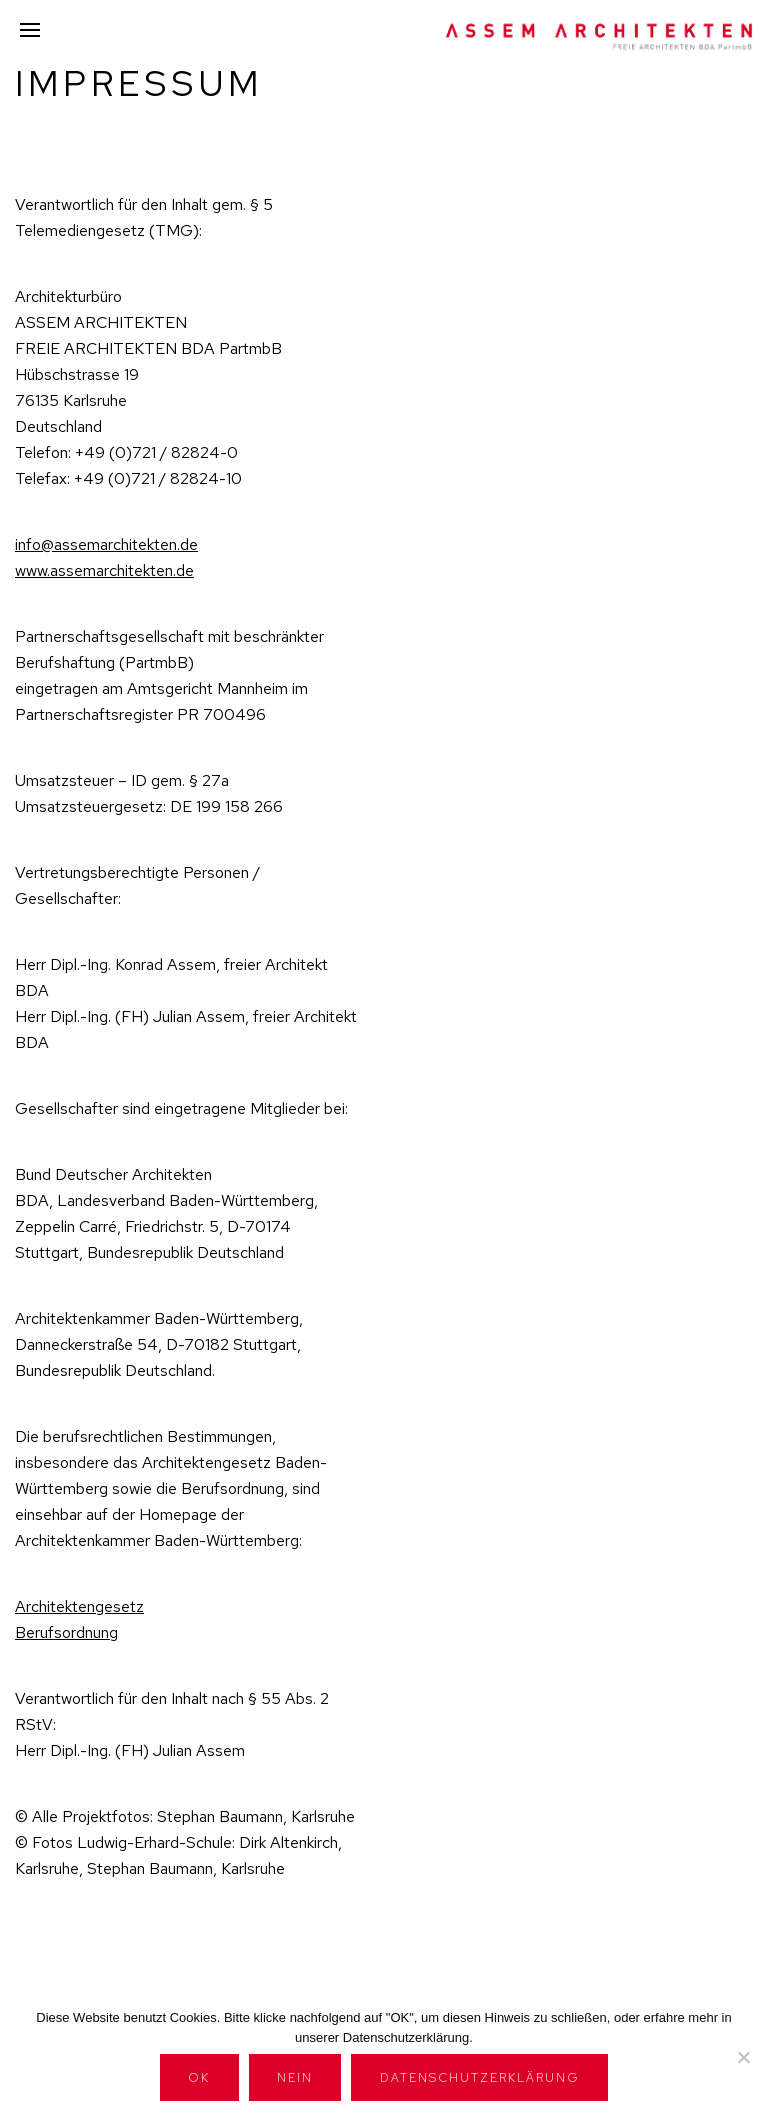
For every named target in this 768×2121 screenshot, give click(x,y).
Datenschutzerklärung (480, 2078)
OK (199, 2078)
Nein (295, 2078)
